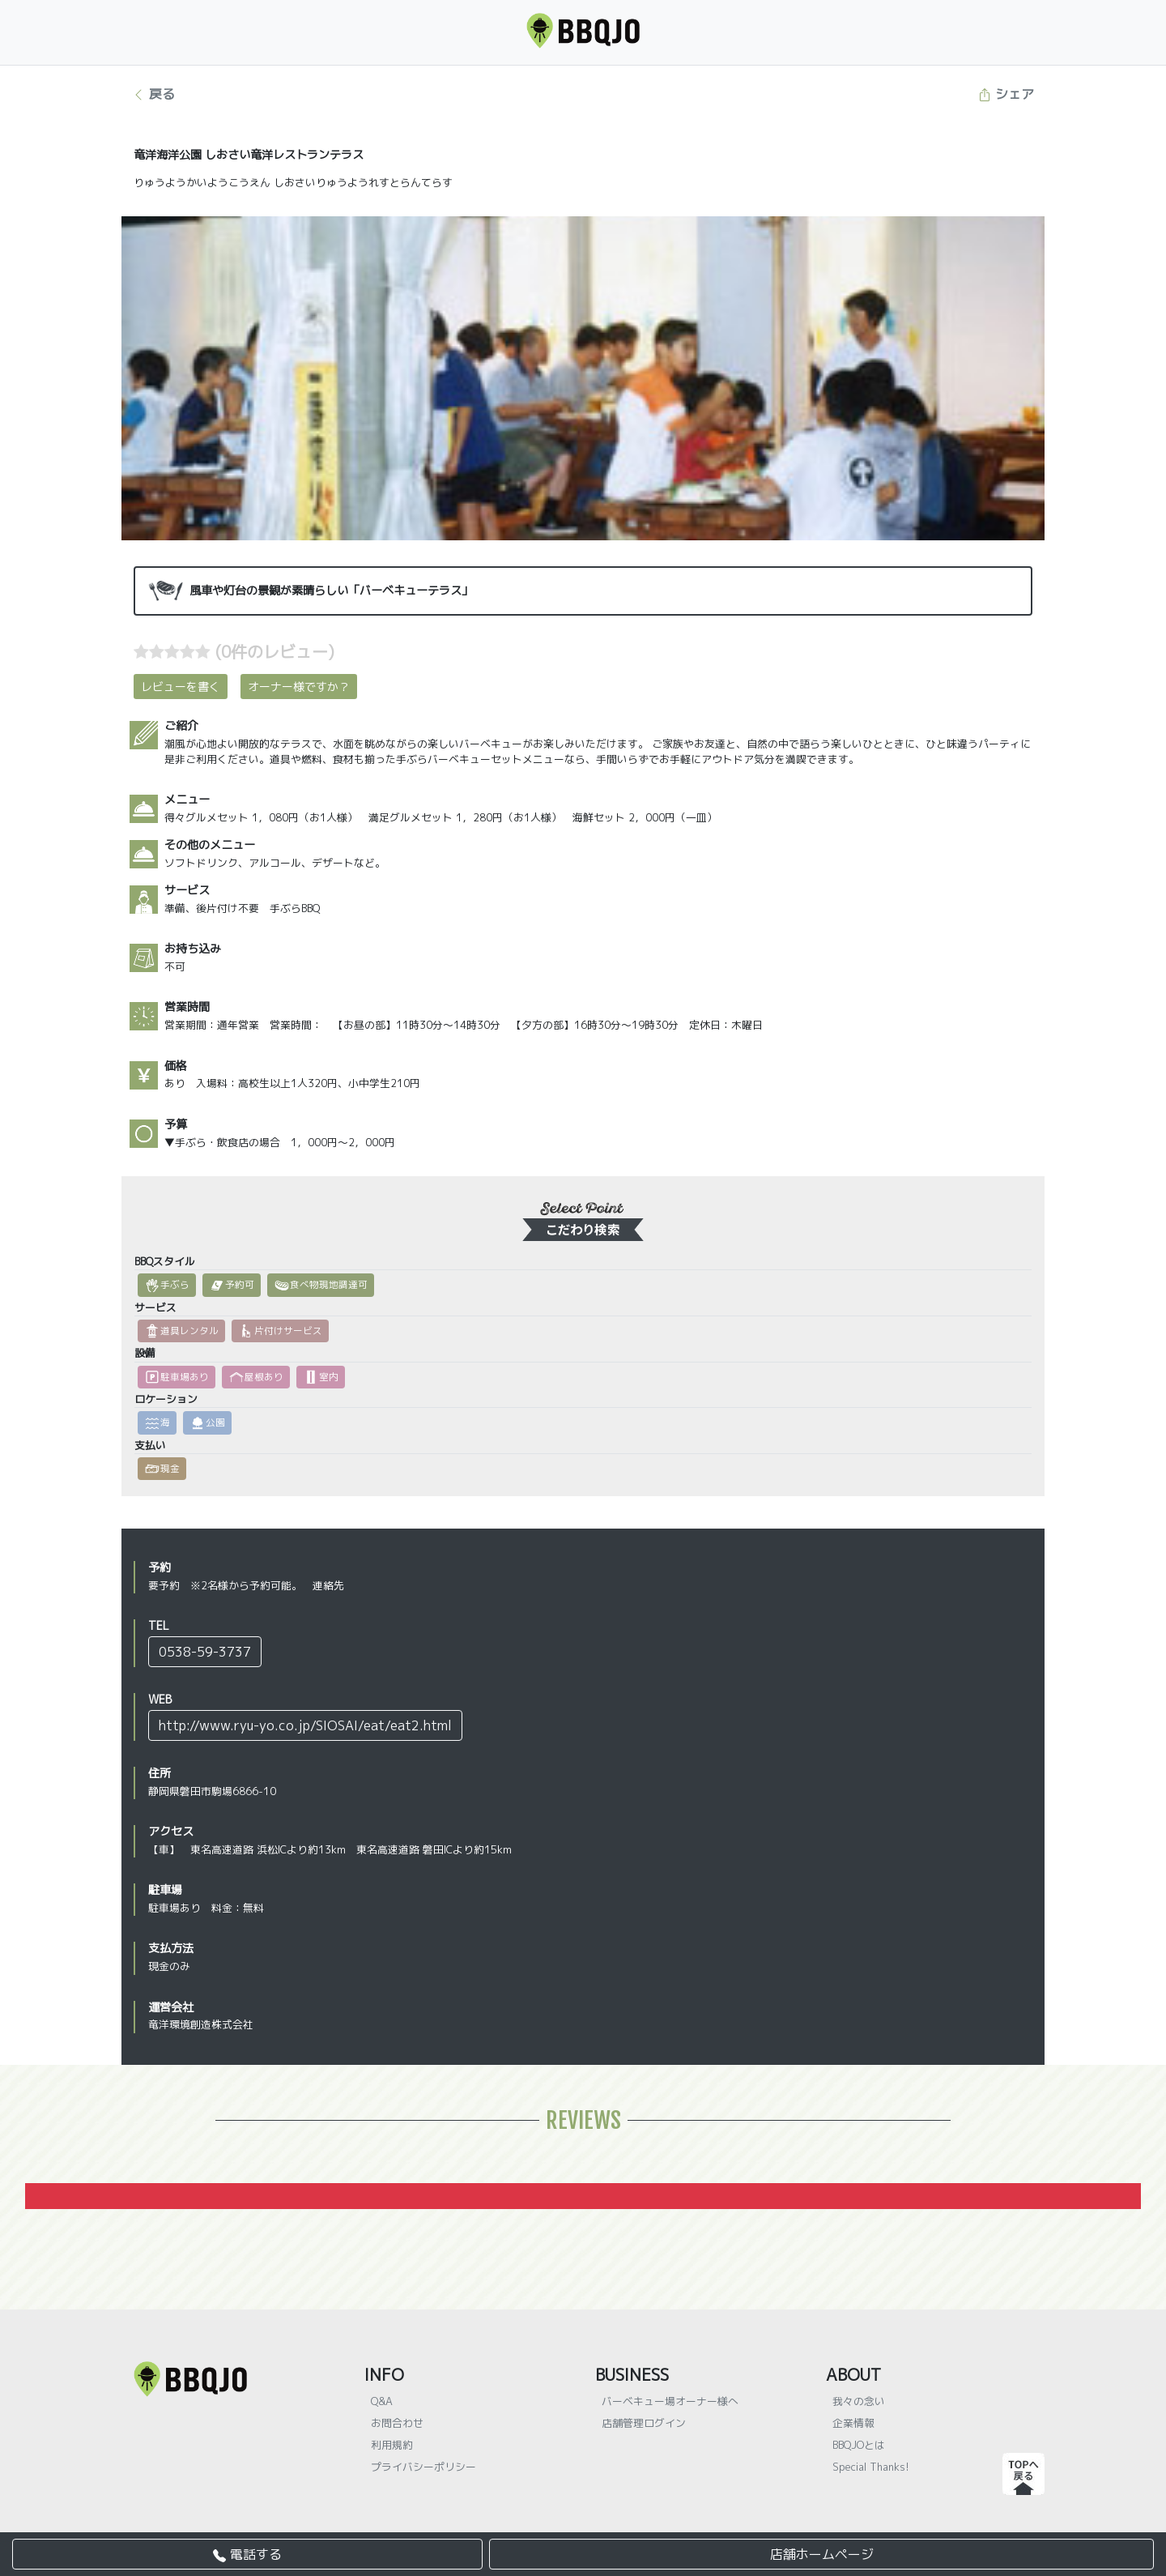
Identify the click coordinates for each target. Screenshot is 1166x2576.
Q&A (382, 2401)
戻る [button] (153, 94)
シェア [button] (1006, 94)
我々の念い (858, 2401)
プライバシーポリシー (423, 2466)
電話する (247, 2554)
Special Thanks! (870, 2466)
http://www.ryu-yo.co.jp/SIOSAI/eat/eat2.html (305, 1725)
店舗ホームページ (822, 2554)
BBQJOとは (858, 2444)
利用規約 (392, 2444)
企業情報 (853, 2423)
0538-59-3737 (205, 1652)
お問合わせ (397, 2423)
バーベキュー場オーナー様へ (670, 2401)
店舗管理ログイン (644, 2423)
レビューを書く (180, 686)
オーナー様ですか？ (299, 686)
